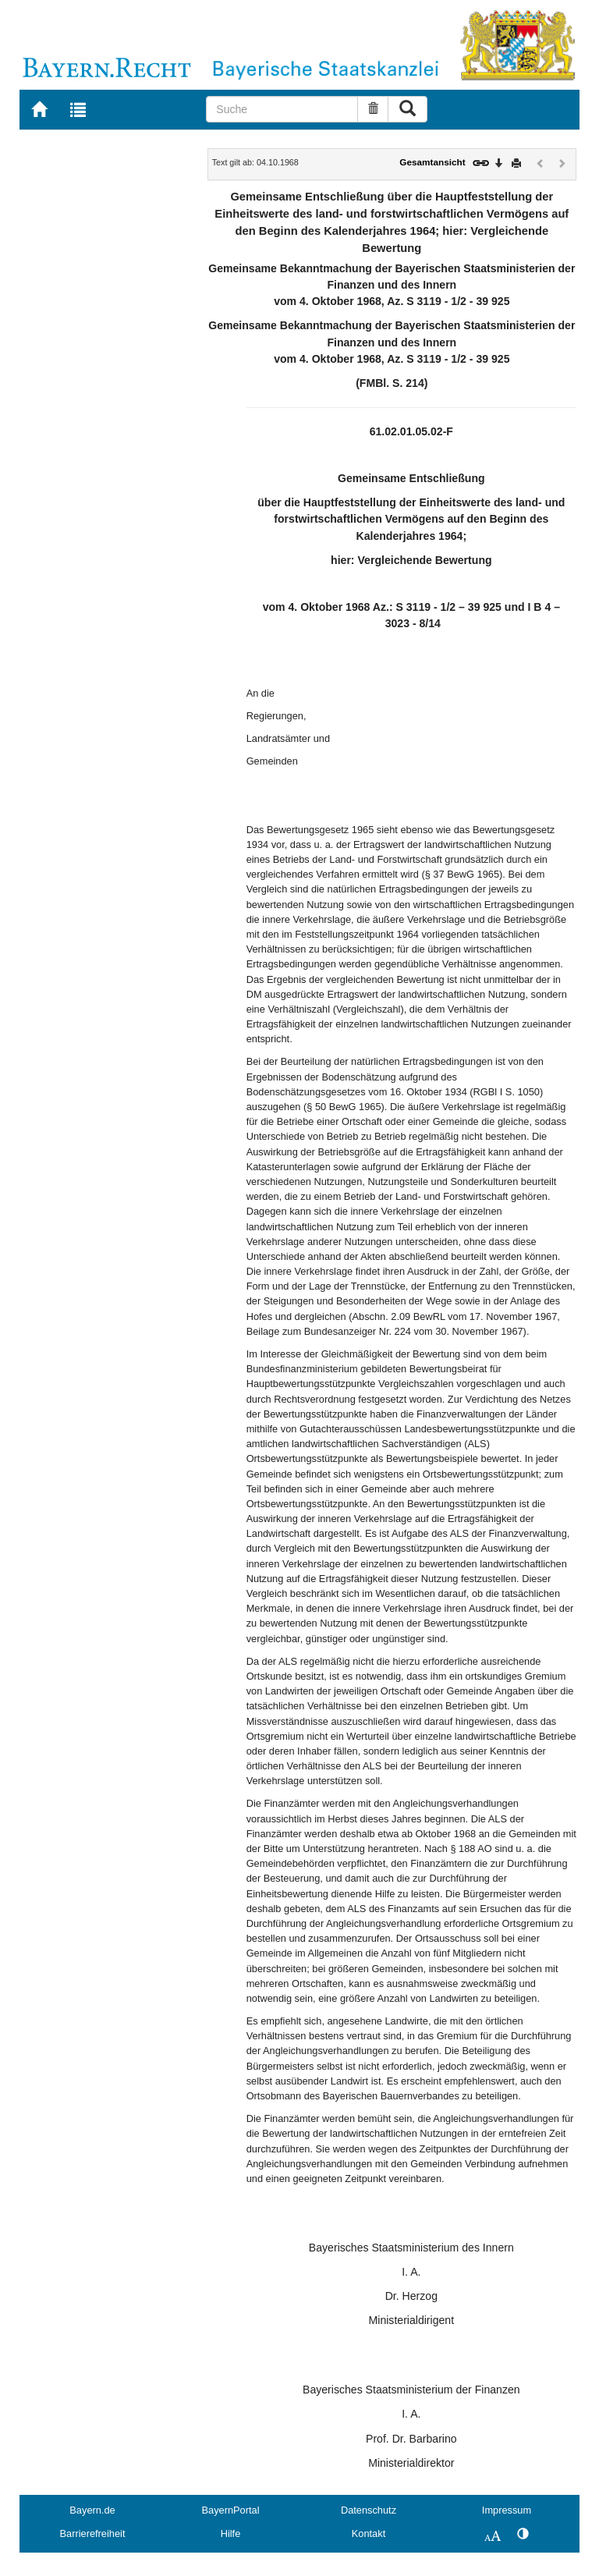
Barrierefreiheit (93, 2533)
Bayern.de (92, 2510)
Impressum (506, 2510)
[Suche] (282, 109)
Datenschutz (368, 2510)
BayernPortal (231, 2510)
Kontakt (368, 2533)
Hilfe (231, 2533)
